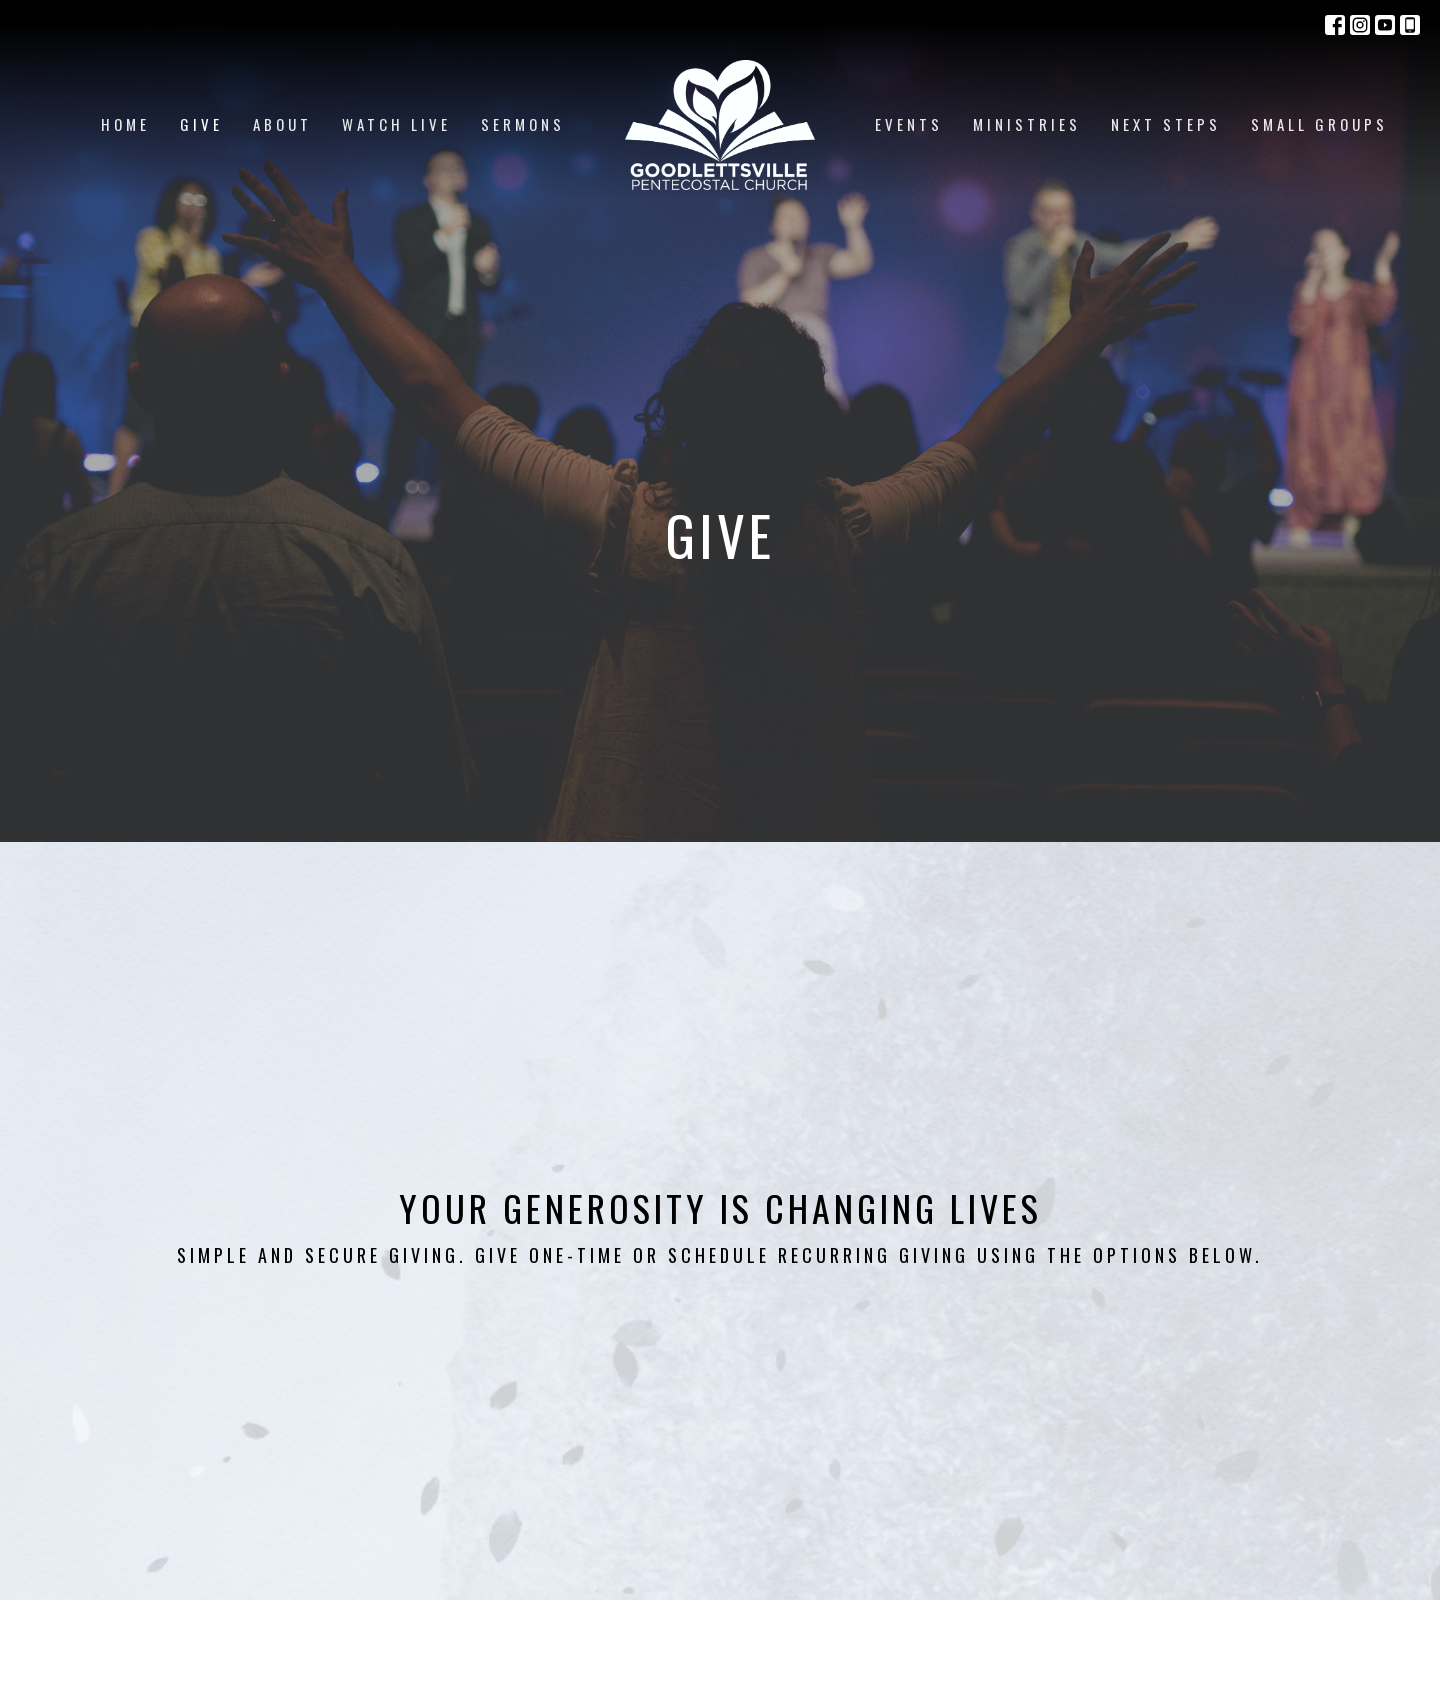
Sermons (523, 124)
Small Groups (1319, 124)
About (282, 124)
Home (125, 124)
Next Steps (1166, 124)
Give (201, 124)
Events (909, 124)
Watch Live (396, 124)
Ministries (1027, 124)
